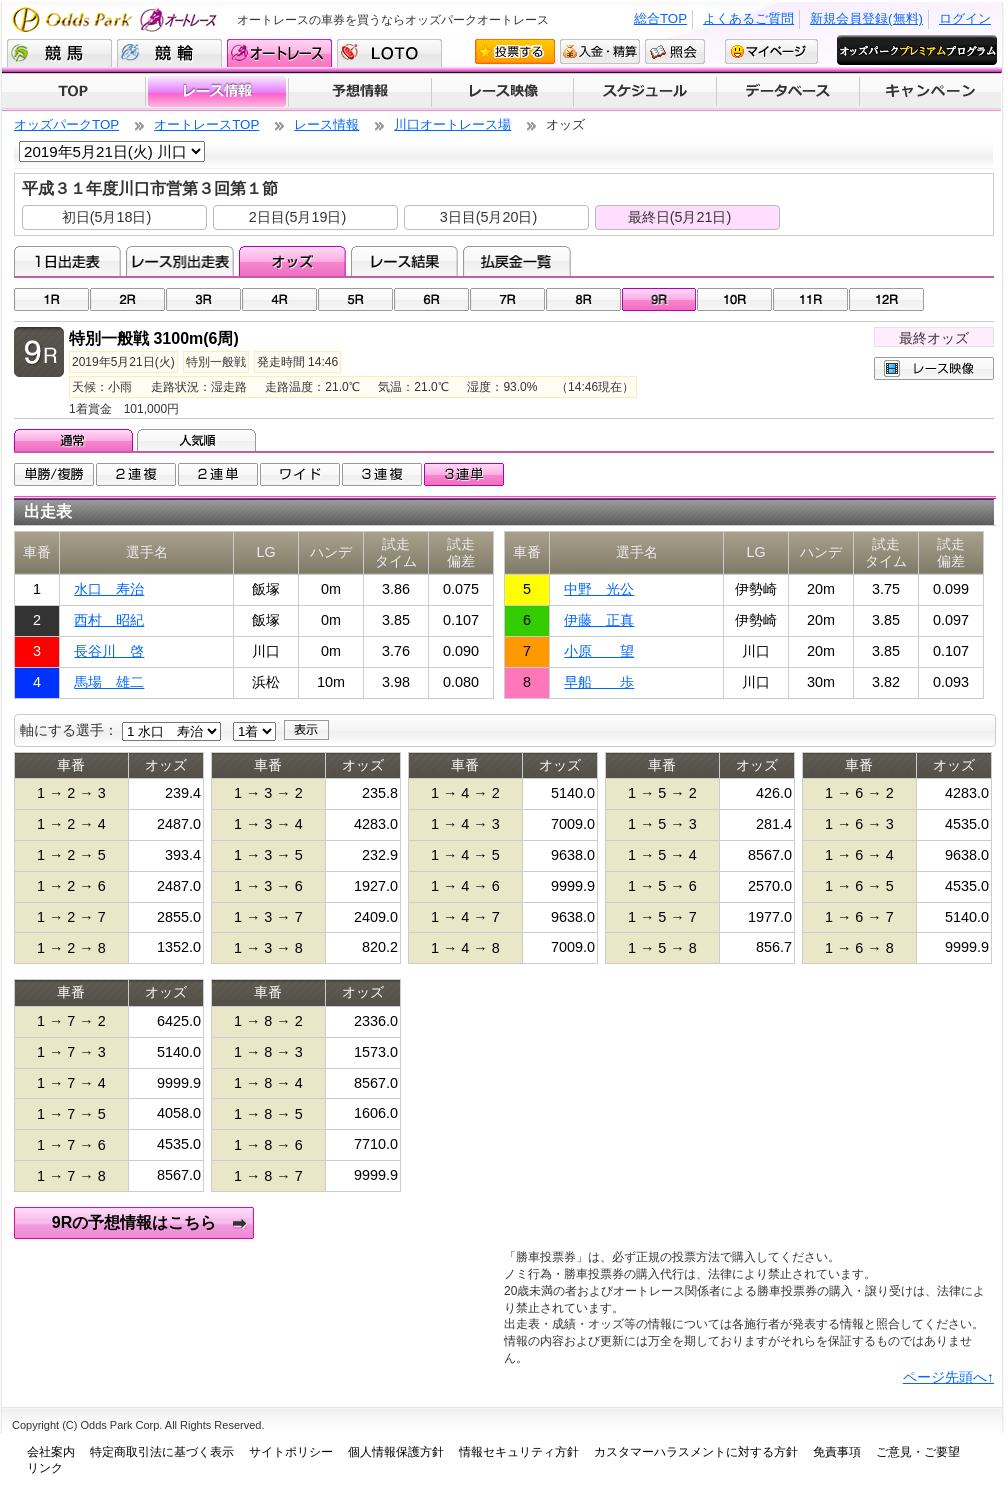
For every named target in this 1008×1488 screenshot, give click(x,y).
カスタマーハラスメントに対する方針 (696, 1452)
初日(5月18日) (107, 217)
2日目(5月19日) (298, 217)
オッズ (292, 261)
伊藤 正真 (599, 620)
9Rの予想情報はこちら (134, 1222)
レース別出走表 (179, 261)
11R (810, 299)
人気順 (198, 440)
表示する (306, 730)
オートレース (279, 53)
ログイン (965, 18)
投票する (515, 51)
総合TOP (660, 18)
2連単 (218, 474)
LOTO (389, 53)
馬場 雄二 (109, 682)
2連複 (136, 474)
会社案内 (51, 1452)
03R (203, 299)
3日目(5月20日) (489, 217)
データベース (788, 92)
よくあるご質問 (748, 18)
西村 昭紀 (109, 620)
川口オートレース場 (452, 124)
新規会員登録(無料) (866, 18)
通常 (75, 440)
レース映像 (502, 92)
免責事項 (837, 1452)
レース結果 (404, 261)
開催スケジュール (645, 92)
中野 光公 (599, 589)
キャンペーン (931, 92)
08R (583, 299)
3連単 (464, 474)
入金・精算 (600, 51)
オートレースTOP (206, 124)
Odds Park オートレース (117, 19)
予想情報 (359, 92)
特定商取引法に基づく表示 (162, 1452)
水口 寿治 (109, 589)
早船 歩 (599, 682)
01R (51, 299)
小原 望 (599, 651)
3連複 (382, 474)
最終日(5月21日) (680, 217)
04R (279, 299)
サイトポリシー (291, 1452)
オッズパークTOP (66, 124)
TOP (73, 92)
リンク (45, 1468)
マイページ (771, 51)
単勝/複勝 (54, 474)
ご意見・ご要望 (918, 1452)
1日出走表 (67, 261)
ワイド (300, 474)
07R (507, 299)
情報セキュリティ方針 (519, 1452)
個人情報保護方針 (396, 1452)
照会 (675, 51)
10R (734, 299)
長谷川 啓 (109, 651)
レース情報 (216, 92)
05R (355, 299)
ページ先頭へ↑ (948, 1377)
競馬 (59, 53)
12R (886, 299)
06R (431, 299)
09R (659, 299)
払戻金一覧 (516, 261)
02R (127, 299)
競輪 (169, 53)
